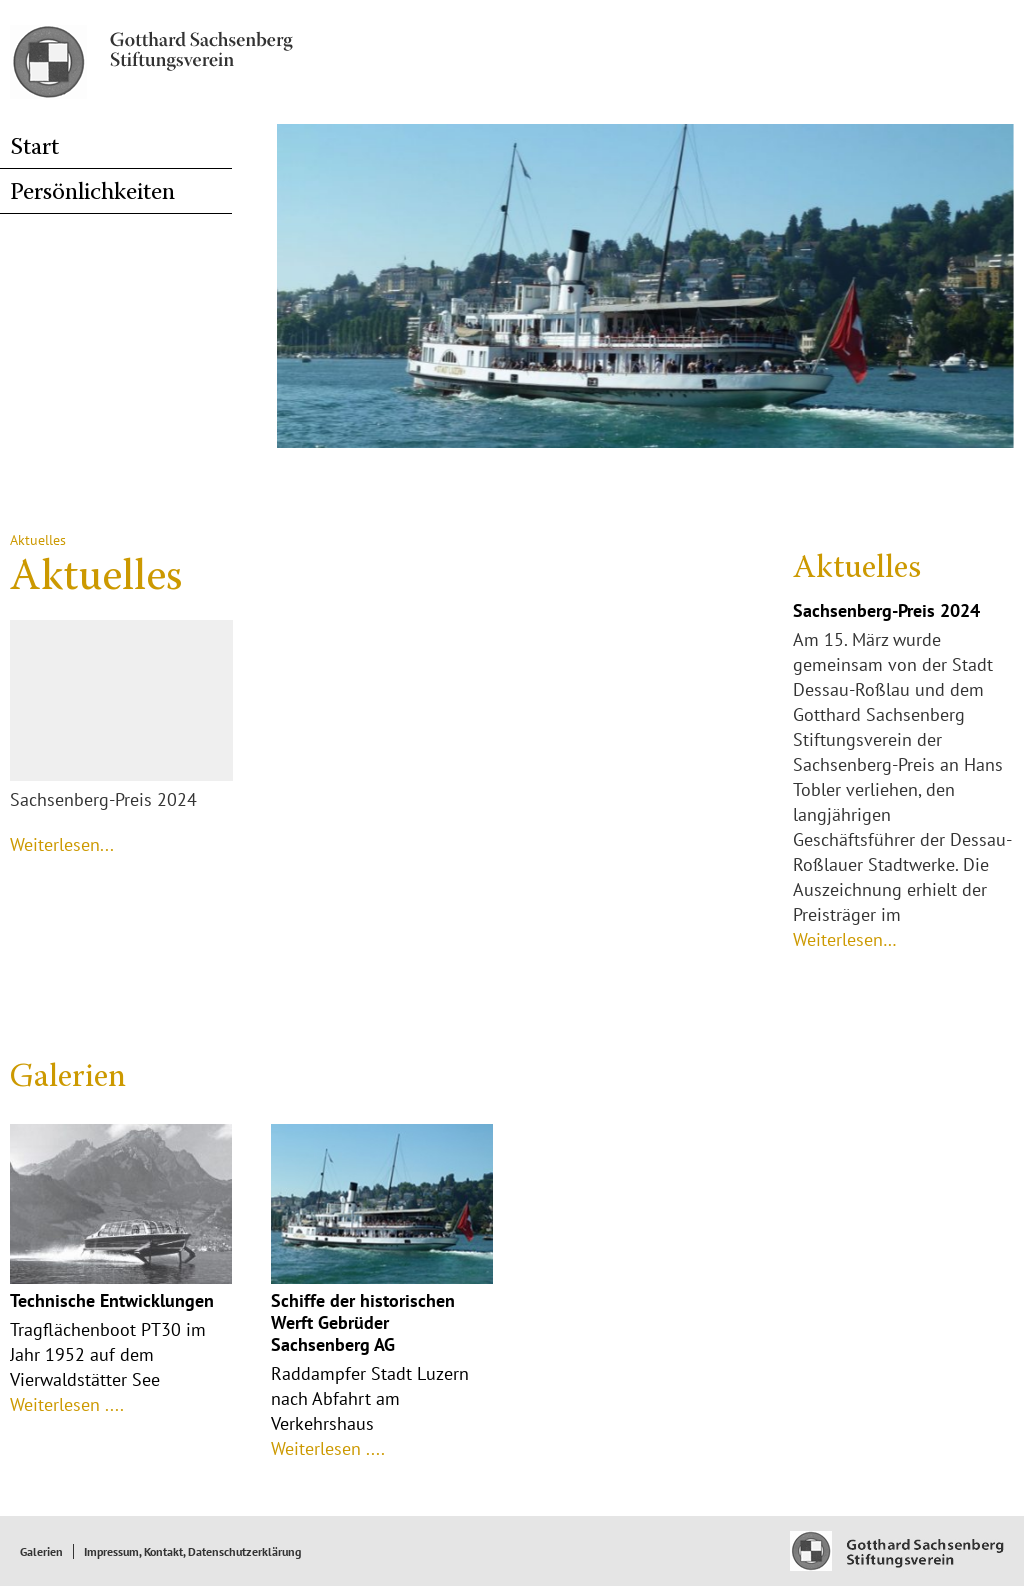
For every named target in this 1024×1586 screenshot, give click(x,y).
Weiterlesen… (845, 939)
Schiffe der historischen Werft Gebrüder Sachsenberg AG (363, 1322)
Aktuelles (857, 569)
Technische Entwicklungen (112, 1300)
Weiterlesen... (62, 844)
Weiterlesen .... (67, 1404)
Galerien (68, 1078)
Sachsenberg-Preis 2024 (886, 610)
